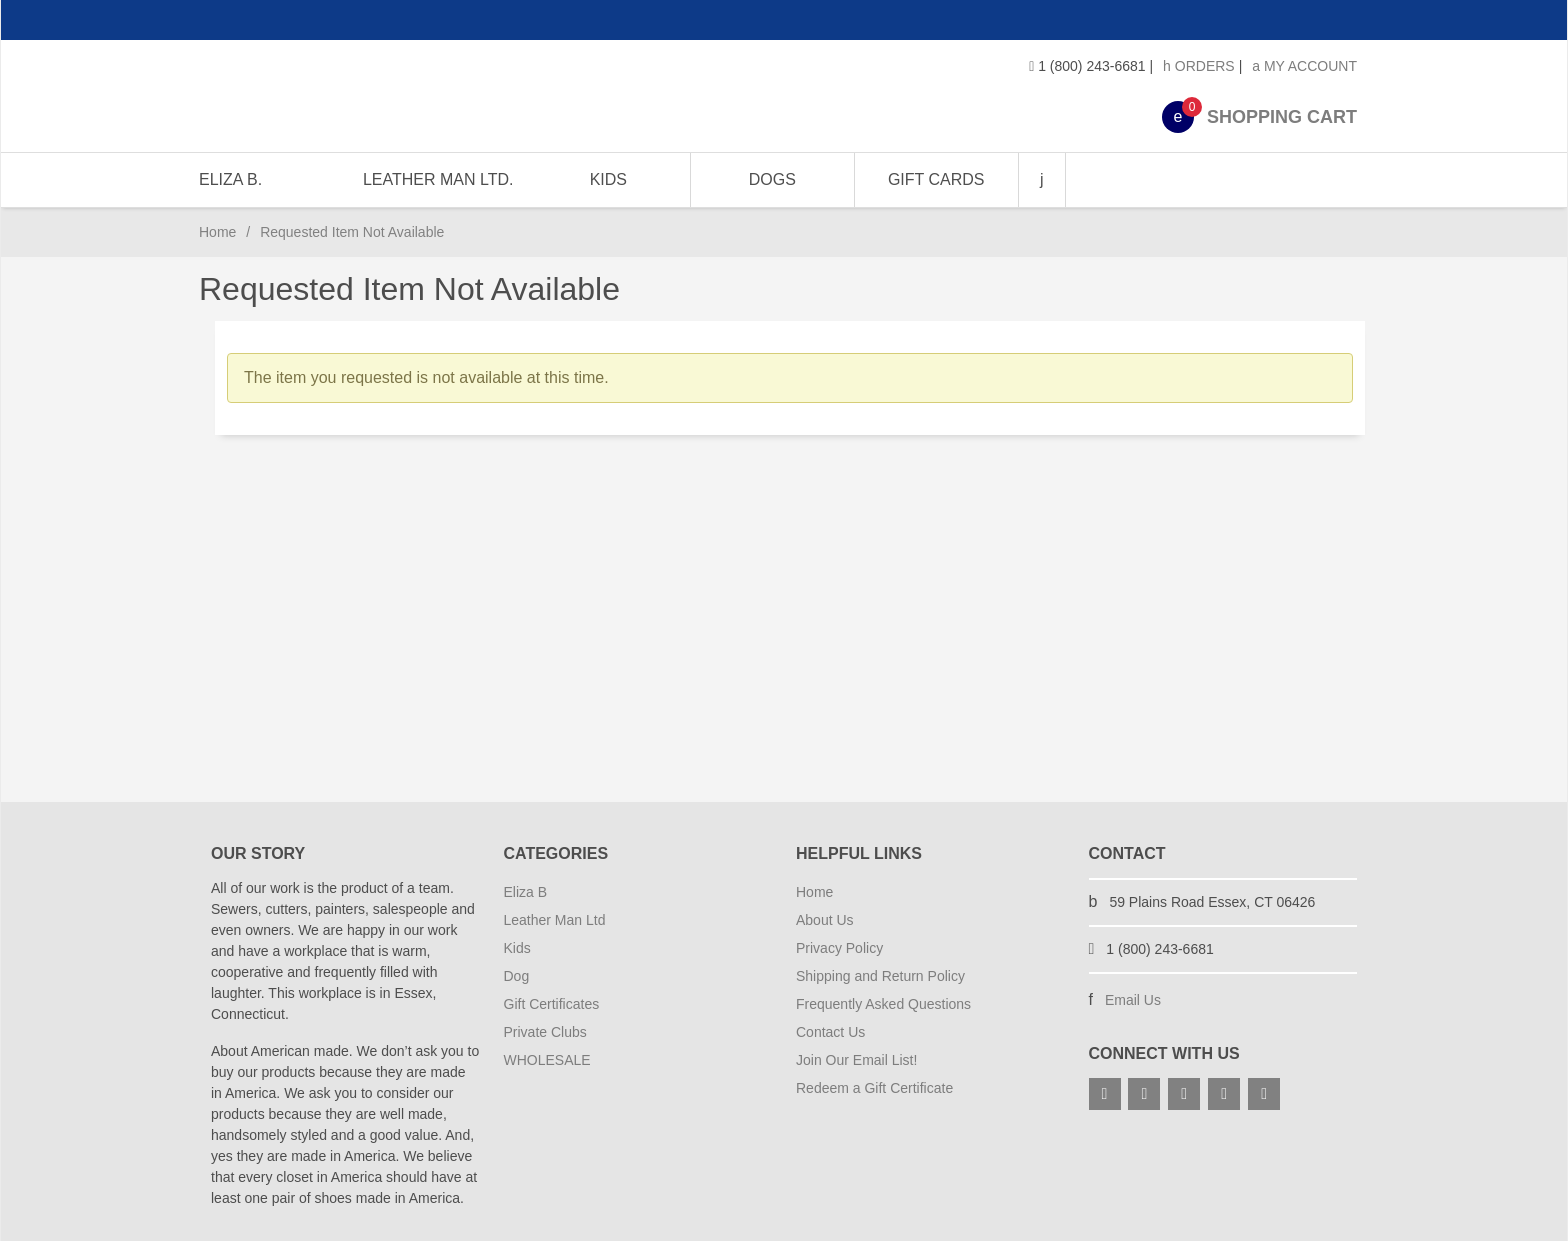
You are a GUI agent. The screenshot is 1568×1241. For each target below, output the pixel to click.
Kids (517, 948)
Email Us (1133, 1000)
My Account (1304, 66)
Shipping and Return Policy (880, 976)
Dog (517, 976)
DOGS (771, 179)
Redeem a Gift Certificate (874, 1088)
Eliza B (526, 892)
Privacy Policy (839, 948)
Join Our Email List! (856, 1060)
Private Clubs (545, 1032)
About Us (825, 920)
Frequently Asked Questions (883, 1004)
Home (217, 232)
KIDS (607, 179)
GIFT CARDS (935, 179)
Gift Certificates (552, 1004)
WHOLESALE (547, 1060)
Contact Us (830, 1032)
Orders (1199, 66)
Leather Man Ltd (555, 920)
